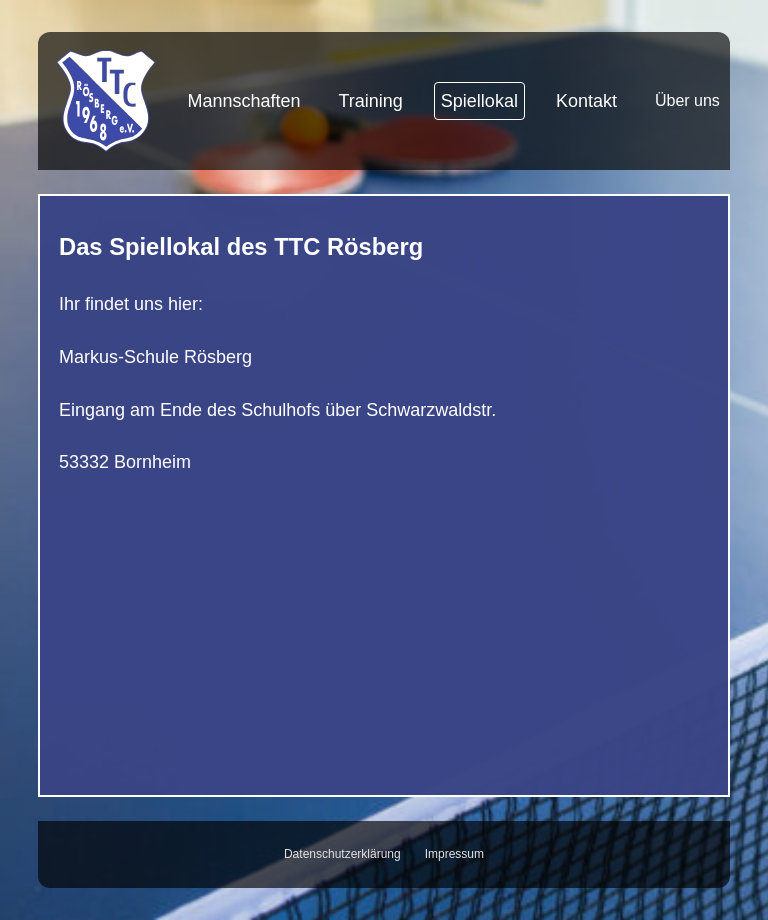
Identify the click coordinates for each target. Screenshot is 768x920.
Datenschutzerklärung (342, 854)
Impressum (454, 854)
